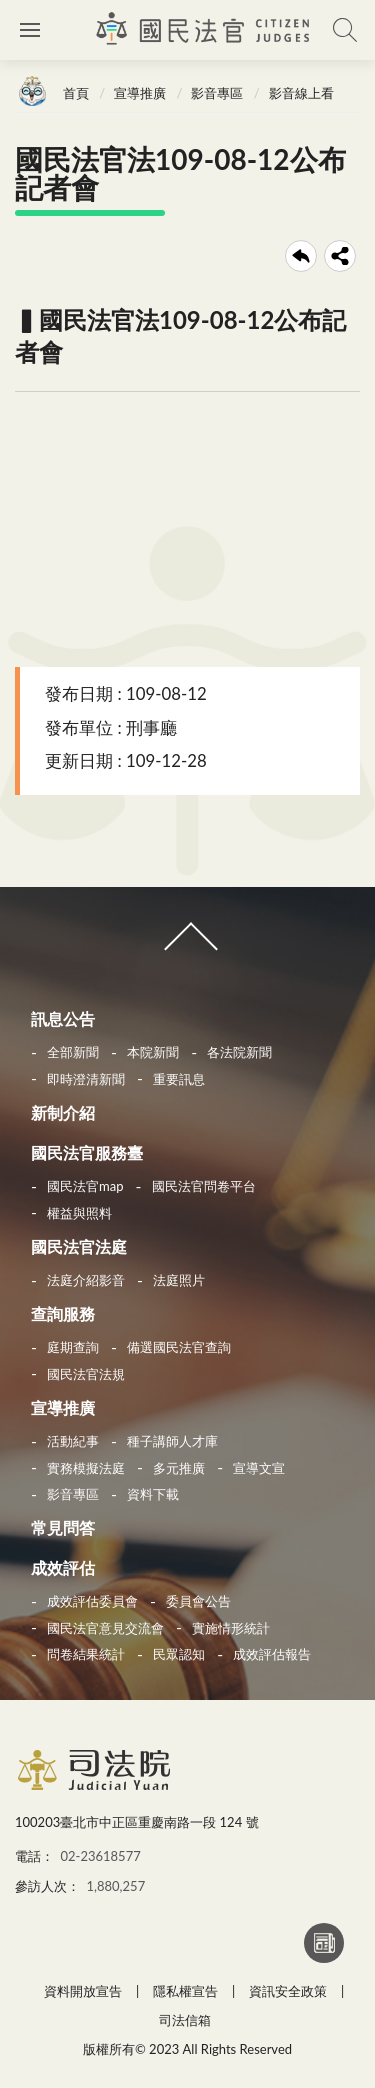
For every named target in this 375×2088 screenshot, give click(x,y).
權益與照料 (79, 1213)
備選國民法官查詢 (179, 1347)
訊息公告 (63, 1018)
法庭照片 (179, 1280)
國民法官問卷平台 (204, 1186)
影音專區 (217, 93)
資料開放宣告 (83, 1991)
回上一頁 (301, 256)
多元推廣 (179, 1468)
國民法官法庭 (79, 1246)
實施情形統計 (231, 1628)
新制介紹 (63, 1112)
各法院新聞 (239, 1052)
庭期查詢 (73, 1347)
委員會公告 (198, 1601)
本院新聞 (153, 1052)
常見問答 (63, 1527)
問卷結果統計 (86, 1654)
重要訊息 (179, 1079)
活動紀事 (73, 1441)
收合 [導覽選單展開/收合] (187, 945)
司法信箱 (185, 2020)
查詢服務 (63, 1313)
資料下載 (153, 1494)
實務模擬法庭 (86, 1468)
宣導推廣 (140, 93)
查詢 (345, 30)
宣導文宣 (259, 1468)
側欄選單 (30, 30)
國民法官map (85, 1186)
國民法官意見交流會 (105, 1628)
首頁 (76, 93)
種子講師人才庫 (172, 1441)
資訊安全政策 (288, 1991)
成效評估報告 (272, 1654)
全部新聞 (73, 1052)
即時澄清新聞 (86, 1079)
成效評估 (63, 1567)
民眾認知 (179, 1654)
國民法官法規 (86, 1374)
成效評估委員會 (92, 1601)
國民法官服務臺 (87, 1152)
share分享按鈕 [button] (340, 256)
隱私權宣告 (185, 1991)
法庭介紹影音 (86, 1280)
